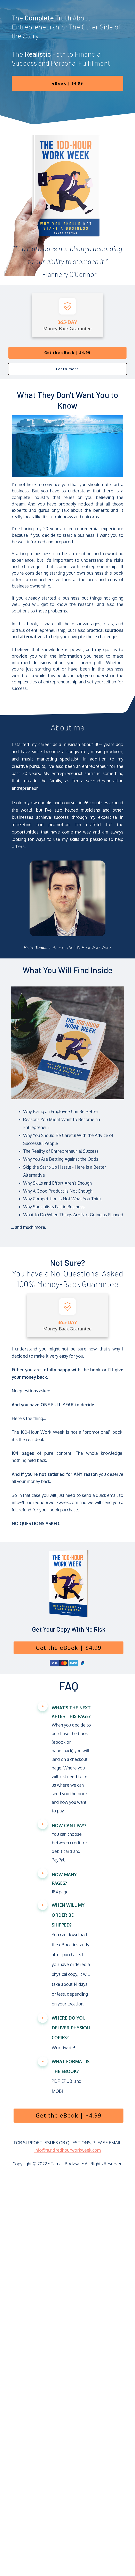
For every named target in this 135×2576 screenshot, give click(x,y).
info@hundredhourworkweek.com (67, 2150)
